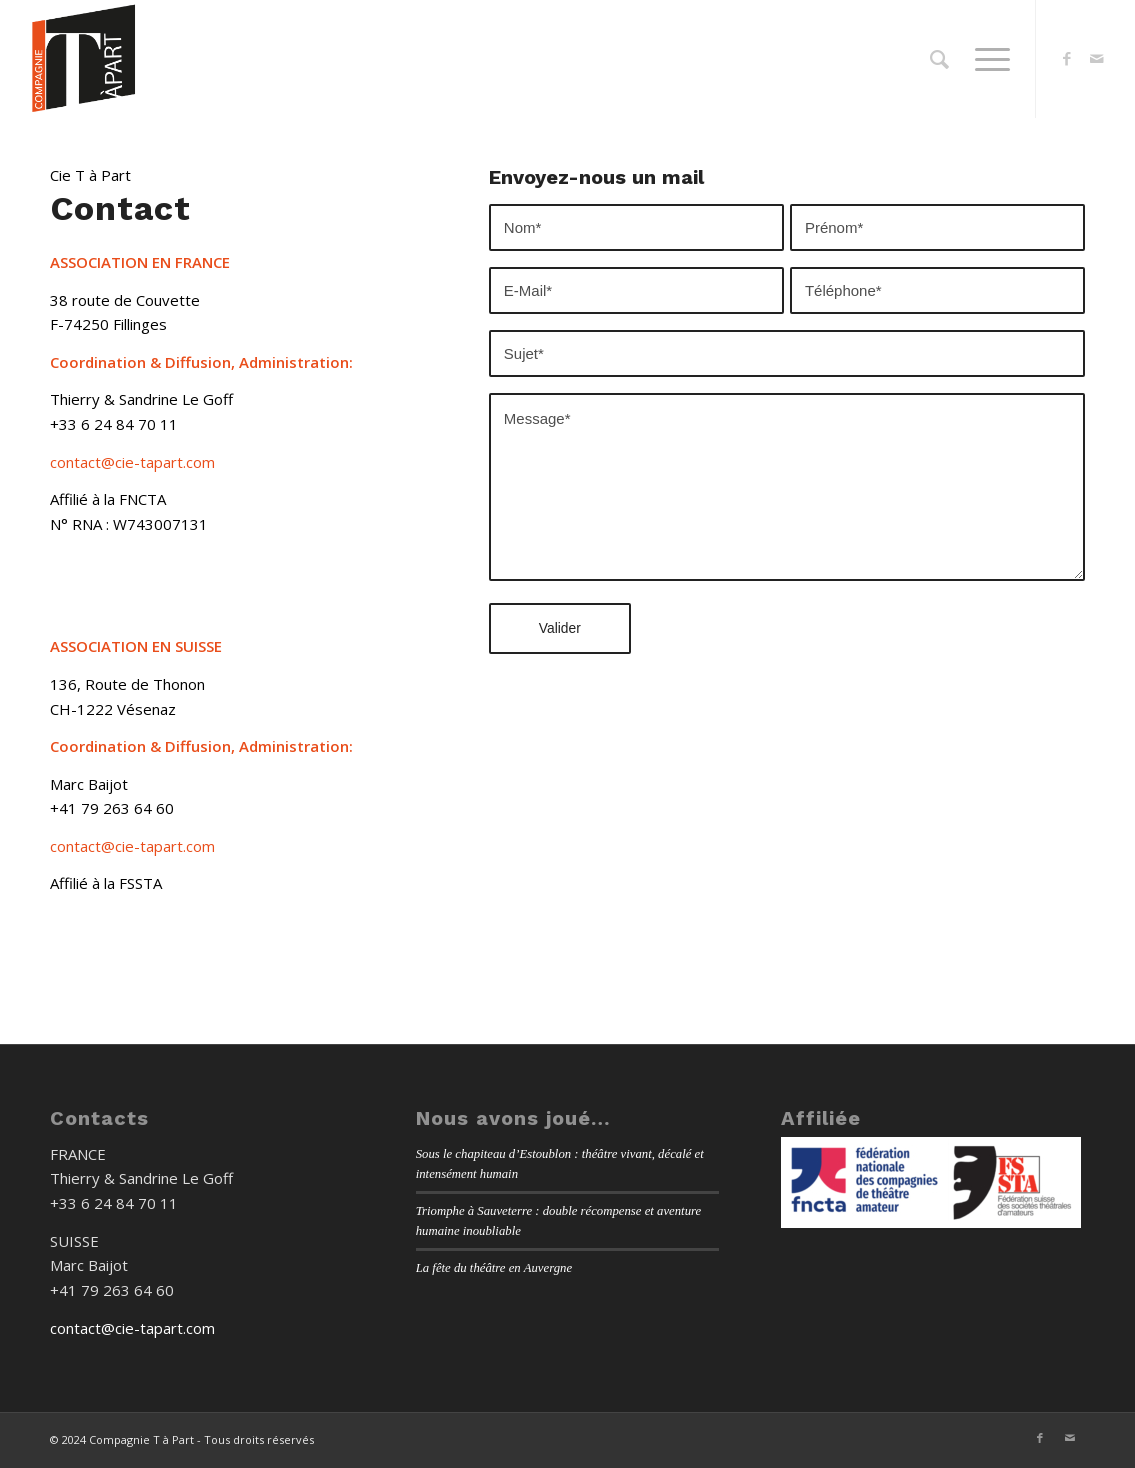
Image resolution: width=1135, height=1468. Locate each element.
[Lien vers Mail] (1097, 58)
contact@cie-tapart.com (132, 462)
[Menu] (986, 59)
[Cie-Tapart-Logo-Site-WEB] (84, 59)
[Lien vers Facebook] (1067, 58)
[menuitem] (939, 59)
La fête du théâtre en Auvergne (494, 1268)
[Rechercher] (939, 59)
